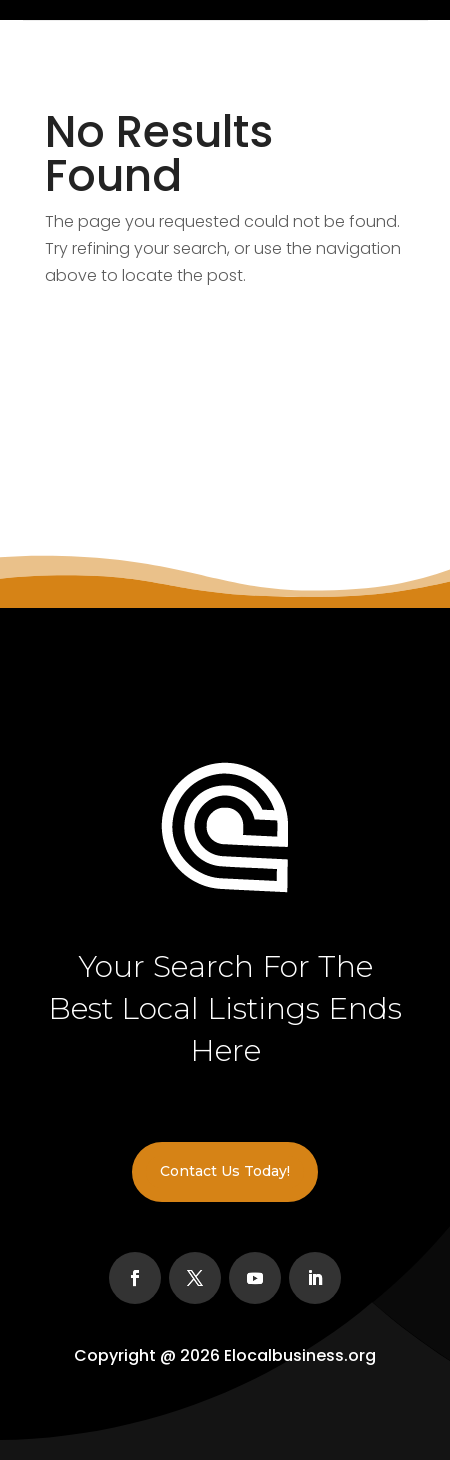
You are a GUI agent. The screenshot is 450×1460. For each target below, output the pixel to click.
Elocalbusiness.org (300, 1355)
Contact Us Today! (225, 1171)
